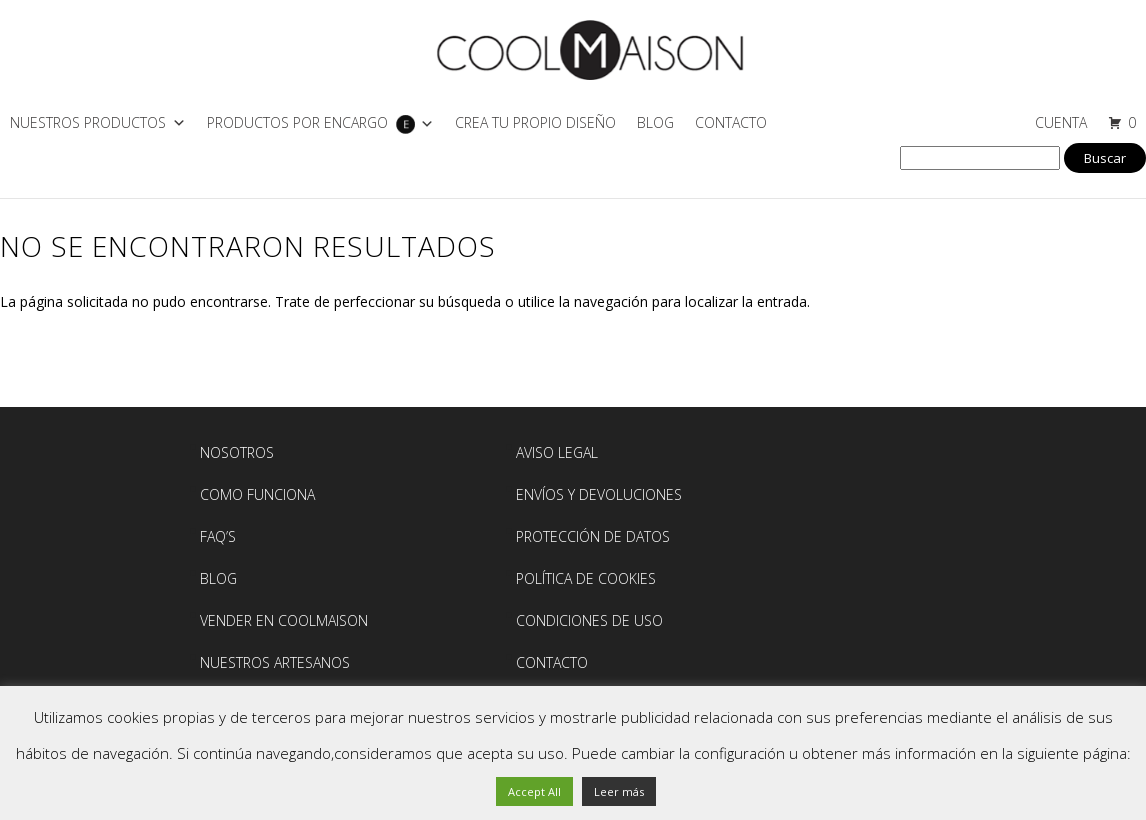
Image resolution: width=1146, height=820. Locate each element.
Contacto (731, 122)
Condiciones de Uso (589, 620)
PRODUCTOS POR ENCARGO (297, 122)
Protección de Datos (593, 536)
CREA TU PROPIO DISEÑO (535, 122)
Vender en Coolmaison (284, 620)
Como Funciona (257, 494)
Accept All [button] (534, 791)
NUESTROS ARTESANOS (275, 662)
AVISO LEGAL (557, 452)
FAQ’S (218, 536)
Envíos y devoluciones (599, 494)
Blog (655, 122)
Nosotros (237, 452)
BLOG (218, 578)
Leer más (619, 791)
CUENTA (1061, 122)
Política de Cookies (586, 578)
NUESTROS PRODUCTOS (88, 122)
